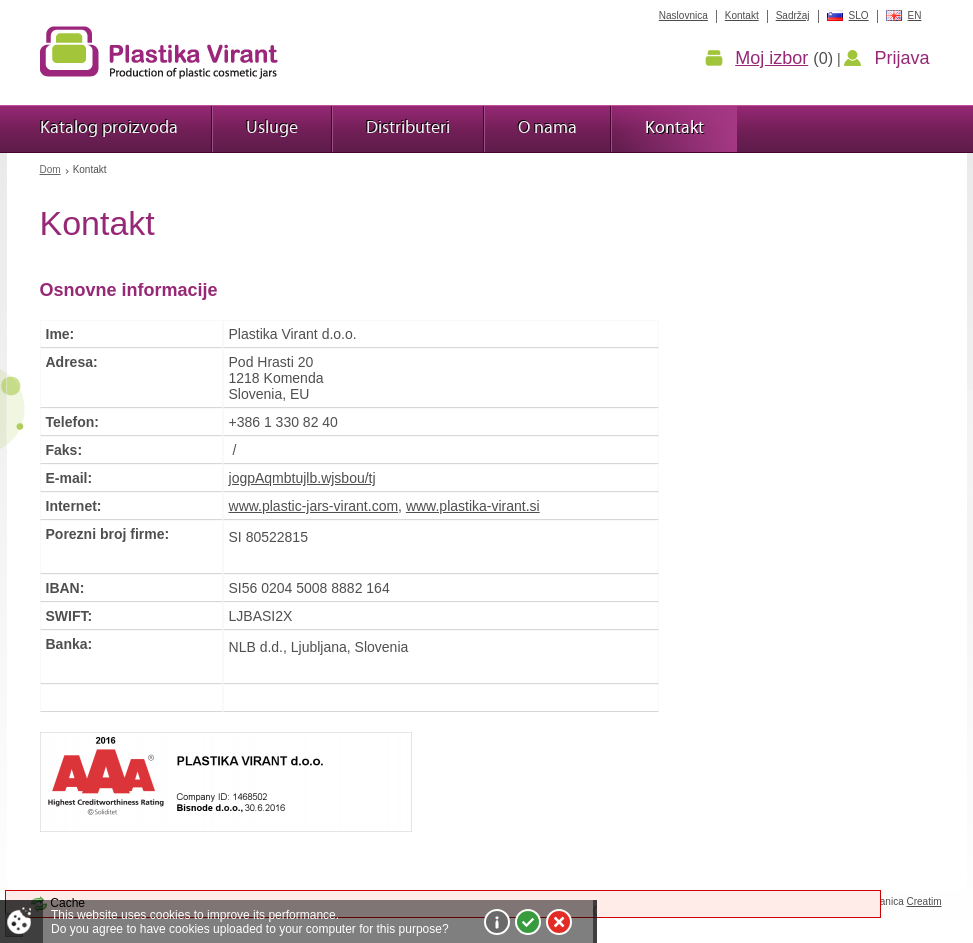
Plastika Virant (159, 52)
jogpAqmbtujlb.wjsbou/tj (302, 478)
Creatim (923, 901)
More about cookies (497, 922)
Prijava (901, 58)
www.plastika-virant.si (473, 506)
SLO (859, 15)
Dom (50, 169)
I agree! (528, 922)
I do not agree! (559, 922)
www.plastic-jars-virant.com (314, 506)
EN (915, 15)
